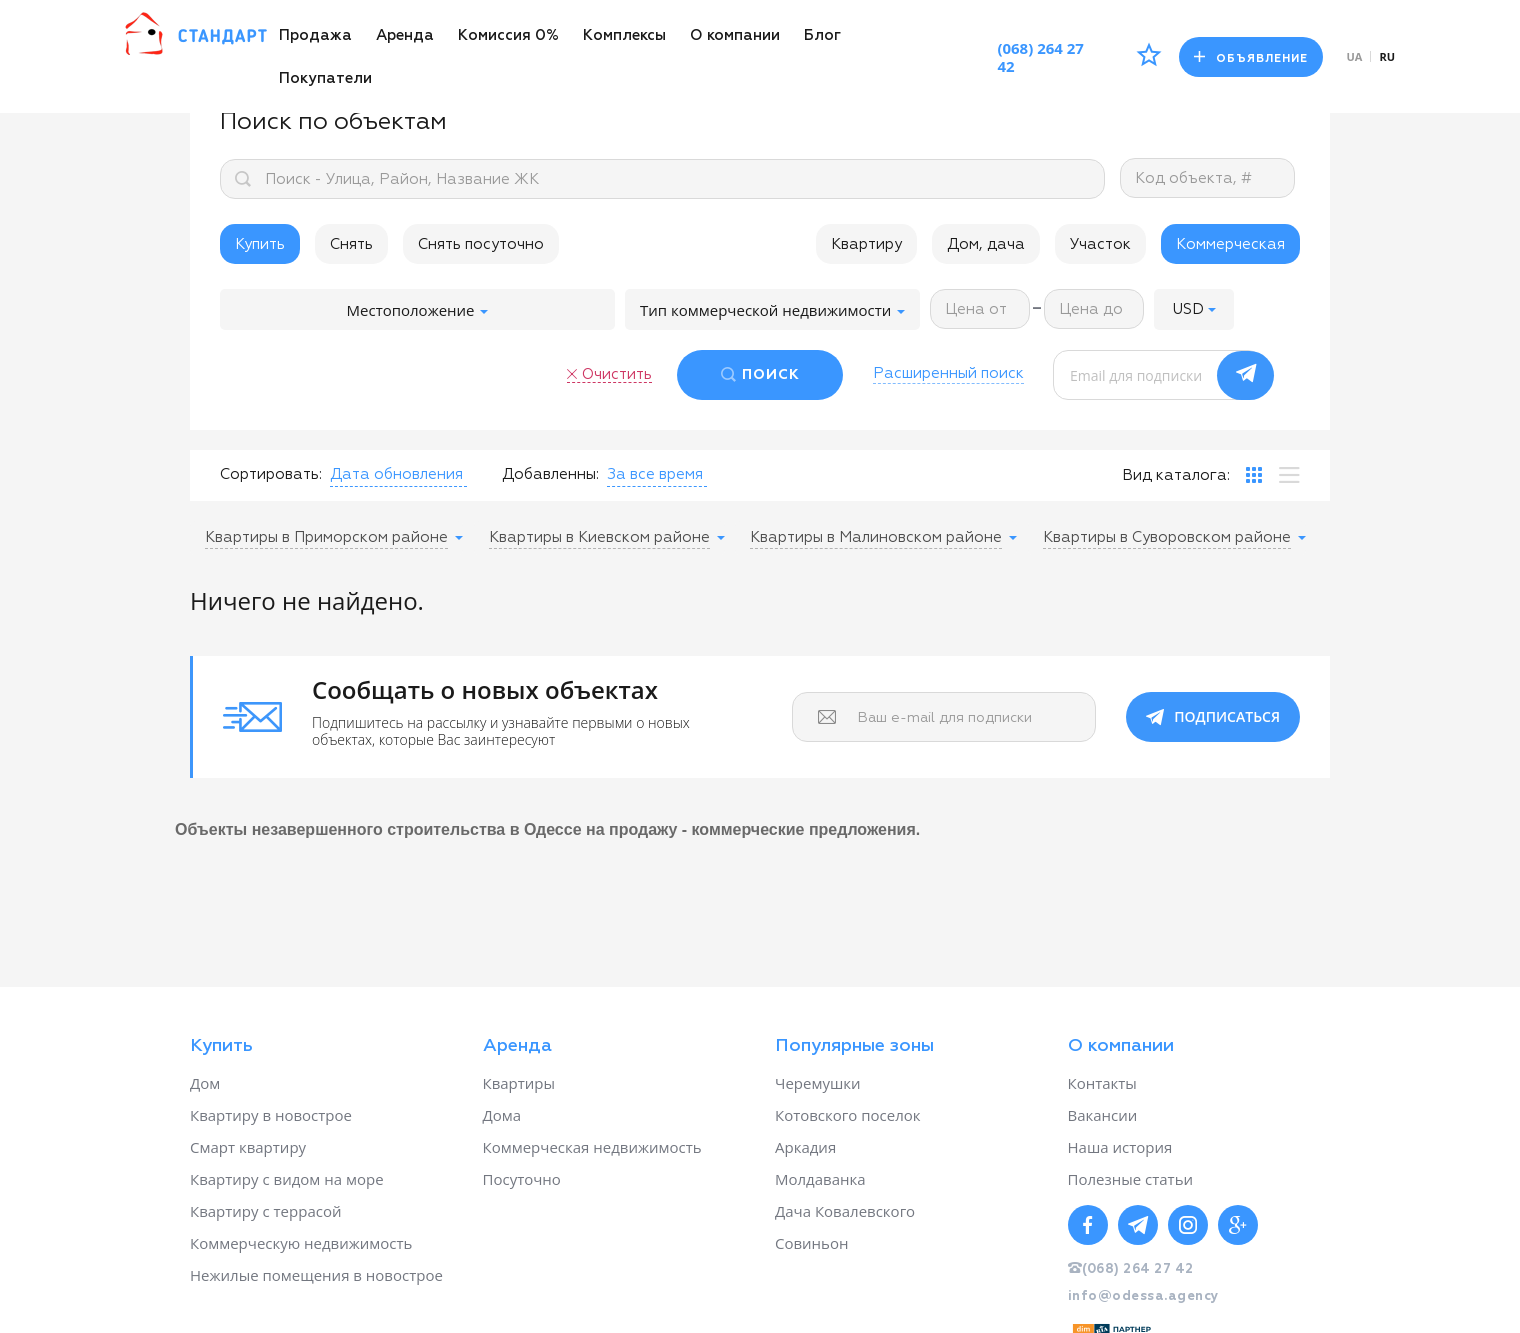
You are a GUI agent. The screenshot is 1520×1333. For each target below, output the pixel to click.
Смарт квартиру (248, 1147)
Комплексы (624, 35)
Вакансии (1103, 1115)
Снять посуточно (481, 244)
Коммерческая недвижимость (592, 1147)
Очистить (617, 374)
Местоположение (418, 310)
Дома (502, 1115)
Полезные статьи (1131, 1179)
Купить (260, 244)
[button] (1194, 309)
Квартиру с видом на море (287, 1179)
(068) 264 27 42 (1040, 57)
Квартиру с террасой (265, 1211)
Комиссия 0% (508, 35)
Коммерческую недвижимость (301, 1243)
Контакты (1102, 1083)
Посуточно (522, 1179)
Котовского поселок (848, 1115)
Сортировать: (271, 474)
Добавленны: (550, 474)
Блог (822, 35)
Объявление (1251, 57)
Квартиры (519, 1083)
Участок (1100, 244)
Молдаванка (820, 1179)
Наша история (1120, 1147)
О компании (735, 35)
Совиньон (811, 1243)
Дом (205, 1083)
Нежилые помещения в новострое (316, 1275)
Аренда (405, 35)
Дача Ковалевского (845, 1211)
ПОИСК (771, 375)
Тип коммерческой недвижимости (772, 310)
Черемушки (818, 1083)
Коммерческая (1230, 244)
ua (1355, 56)
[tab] (1254, 475)
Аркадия (805, 1147)
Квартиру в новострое (271, 1115)
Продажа (315, 35)
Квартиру (866, 244)
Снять (351, 244)
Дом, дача (986, 244)
